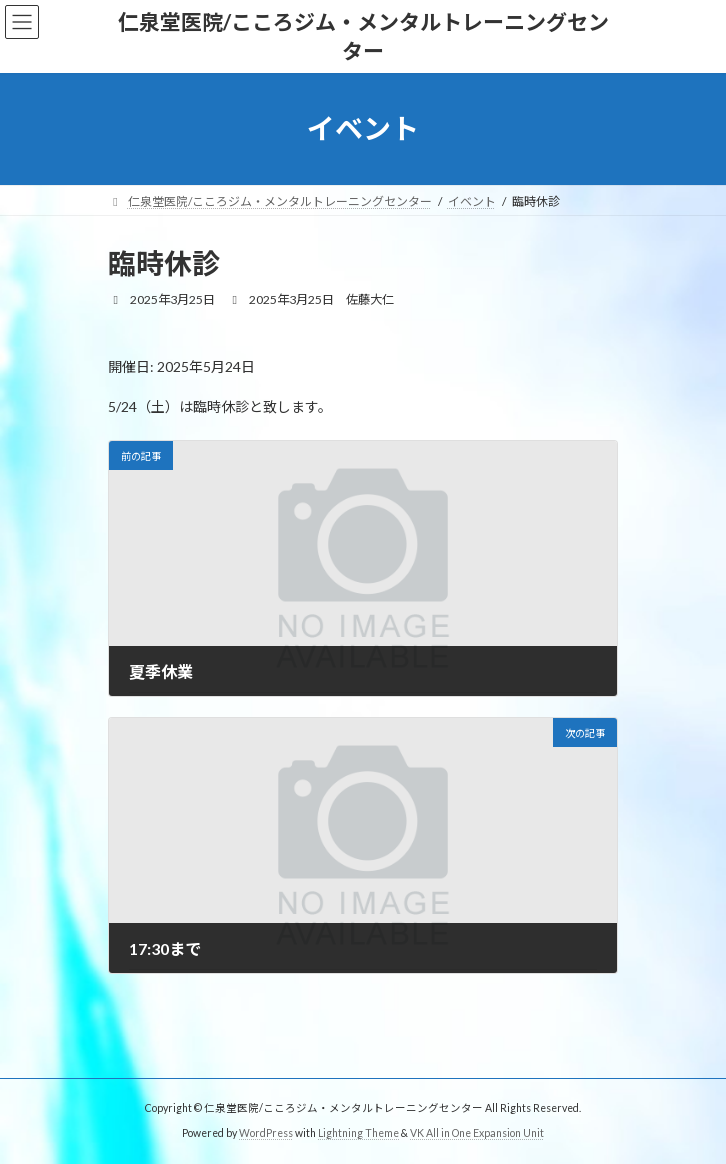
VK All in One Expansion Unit (477, 1133)
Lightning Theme (358, 1133)
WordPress (266, 1133)
